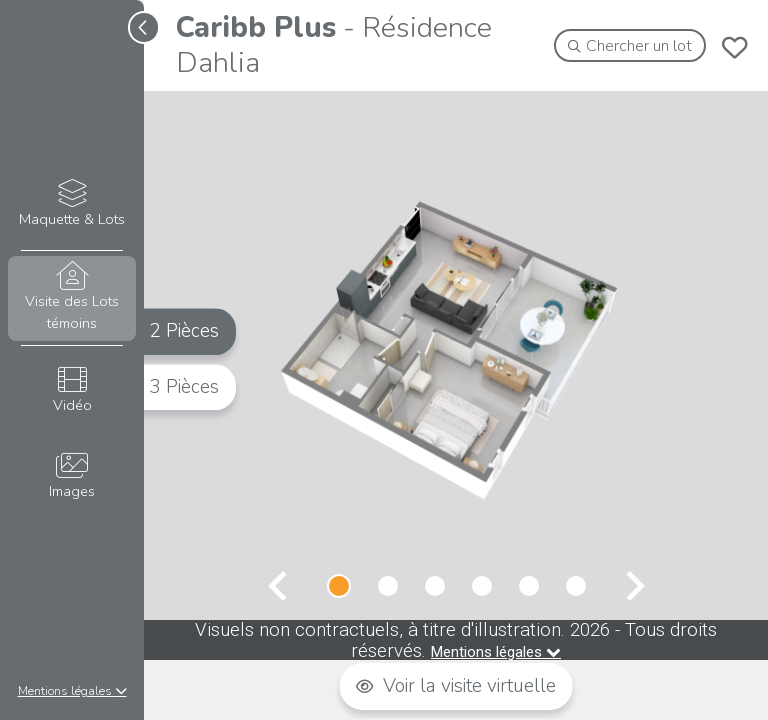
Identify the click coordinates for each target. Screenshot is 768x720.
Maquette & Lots (71, 204)
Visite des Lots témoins (71, 297)
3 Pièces (184, 387)
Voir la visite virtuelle (456, 686)
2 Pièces (184, 331)
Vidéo (71, 390)
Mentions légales (72, 691)
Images (71, 476)
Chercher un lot (630, 46)
